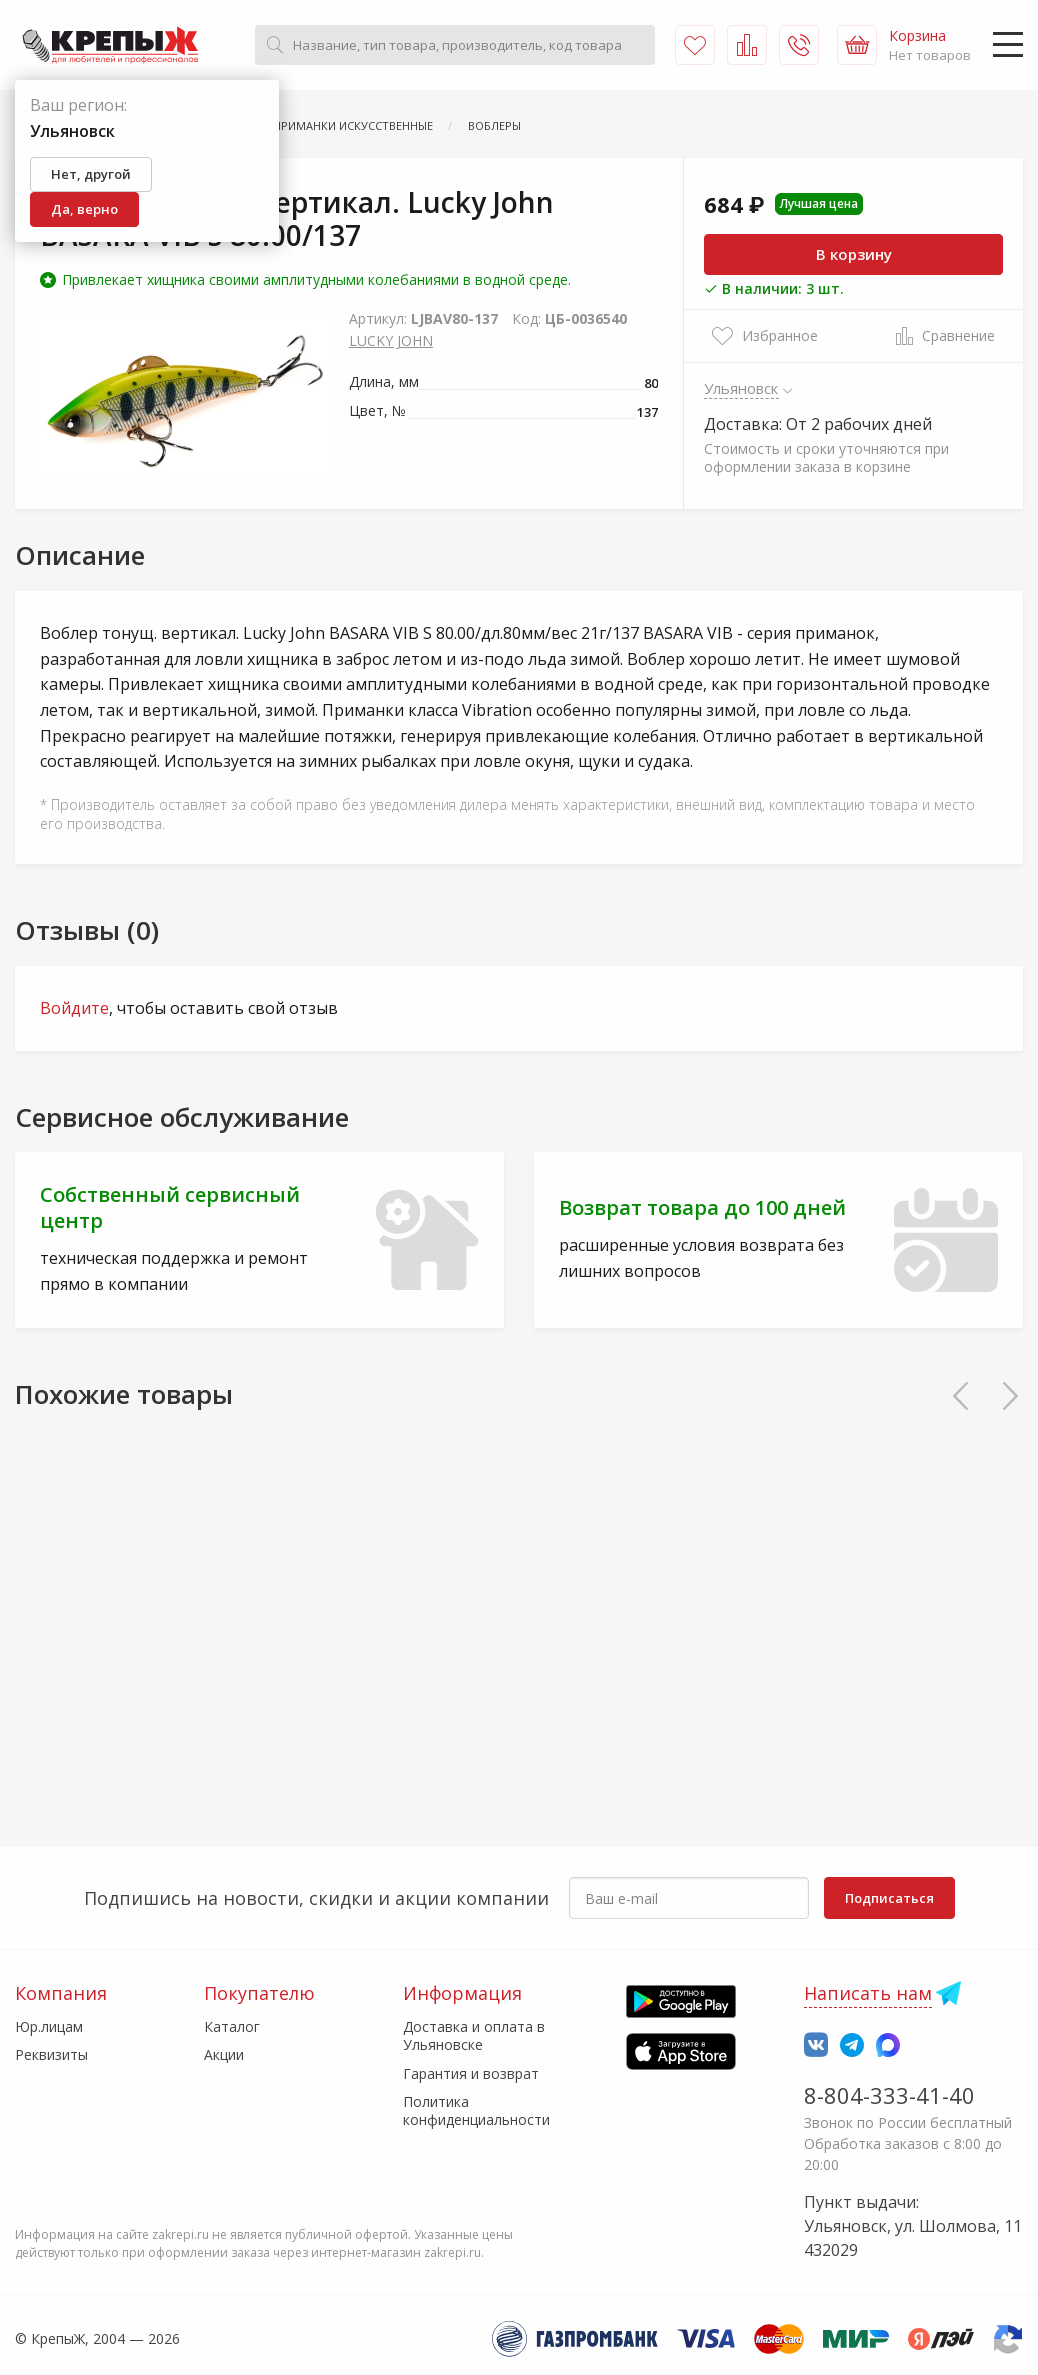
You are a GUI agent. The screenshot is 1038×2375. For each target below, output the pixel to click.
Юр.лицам (49, 2026)
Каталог (232, 2026)
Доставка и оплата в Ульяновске (474, 2035)
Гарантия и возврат (471, 2073)
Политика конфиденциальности (476, 2110)
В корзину (854, 254)
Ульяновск (741, 388)
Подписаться (889, 1898)
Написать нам (868, 1993)
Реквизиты (51, 2054)
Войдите (74, 1008)
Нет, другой (91, 174)
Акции (224, 2054)
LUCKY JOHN (391, 340)
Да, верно (84, 209)
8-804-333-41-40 (889, 2095)
